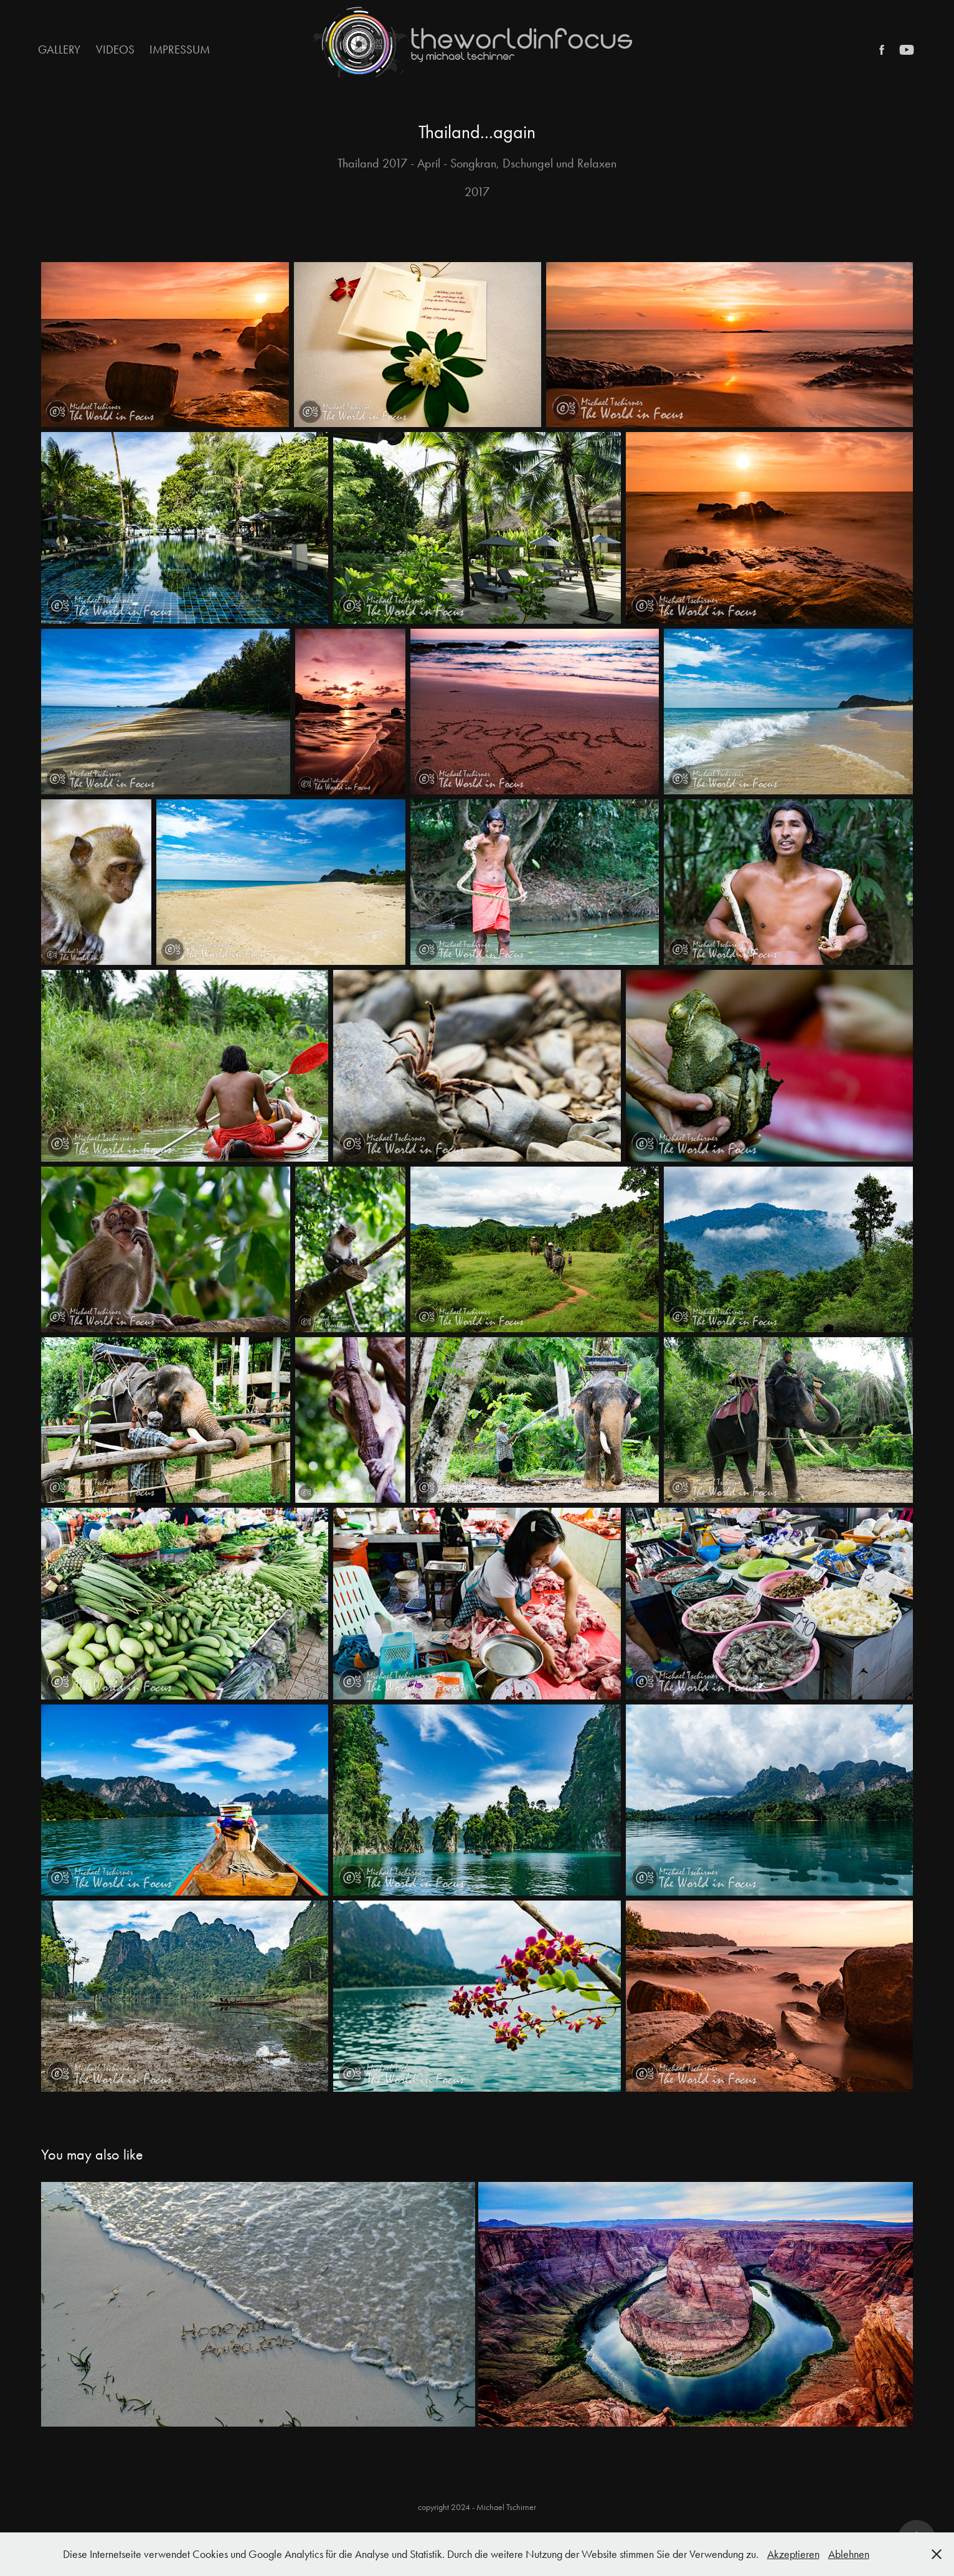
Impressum (179, 49)
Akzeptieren (793, 2554)
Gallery (59, 49)
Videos (115, 49)
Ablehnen (848, 2554)
